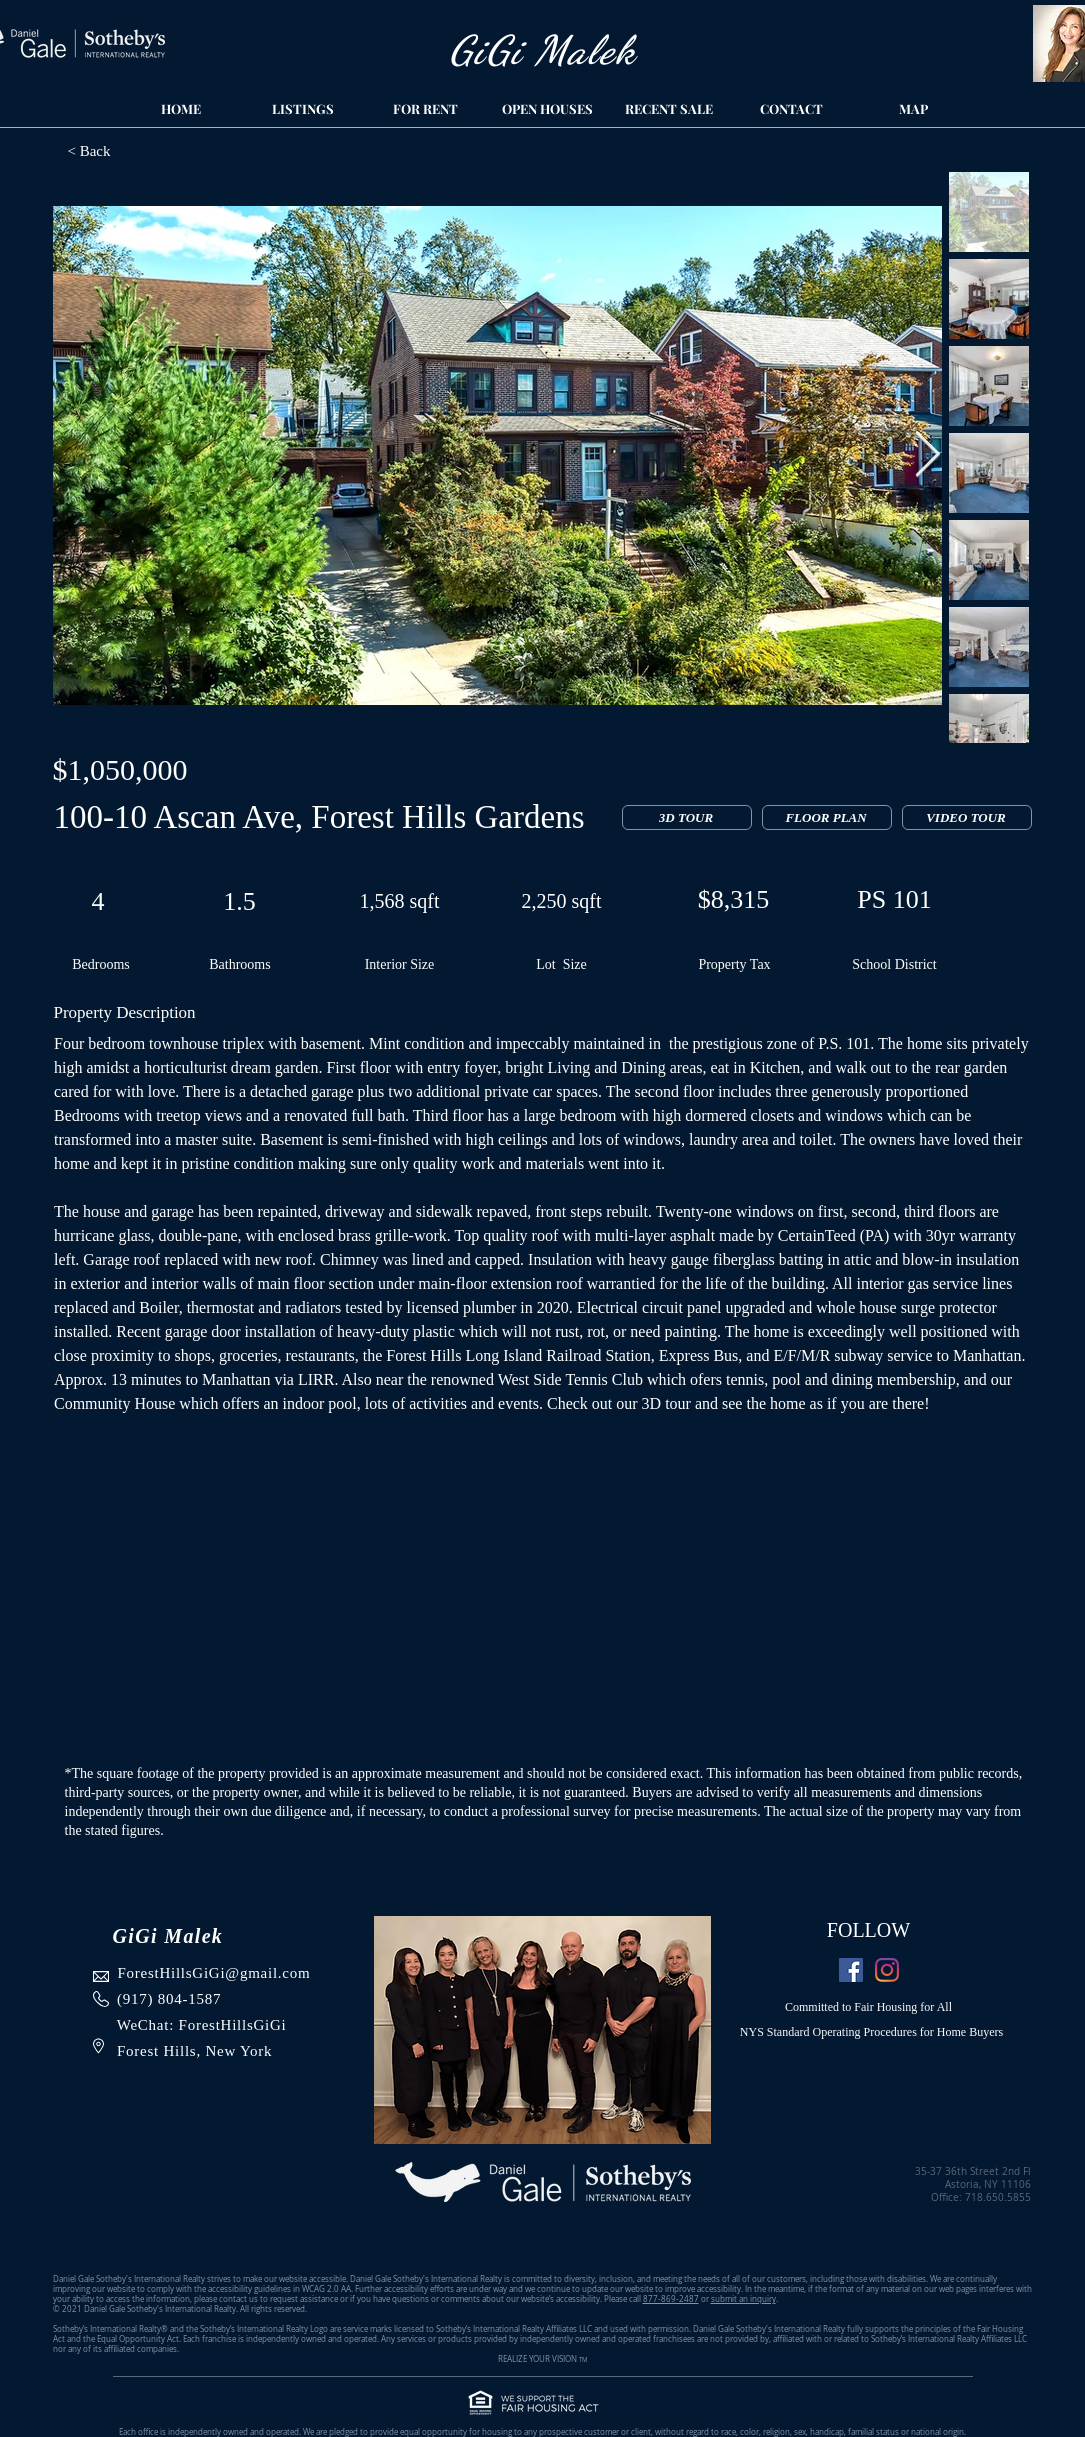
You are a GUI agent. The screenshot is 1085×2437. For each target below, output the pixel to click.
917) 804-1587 (172, 1999)
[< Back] (169, 151)
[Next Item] (927, 455)
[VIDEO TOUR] (967, 817)
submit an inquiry (743, 2299)
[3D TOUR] (687, 817)
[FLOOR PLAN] (827, 817)
